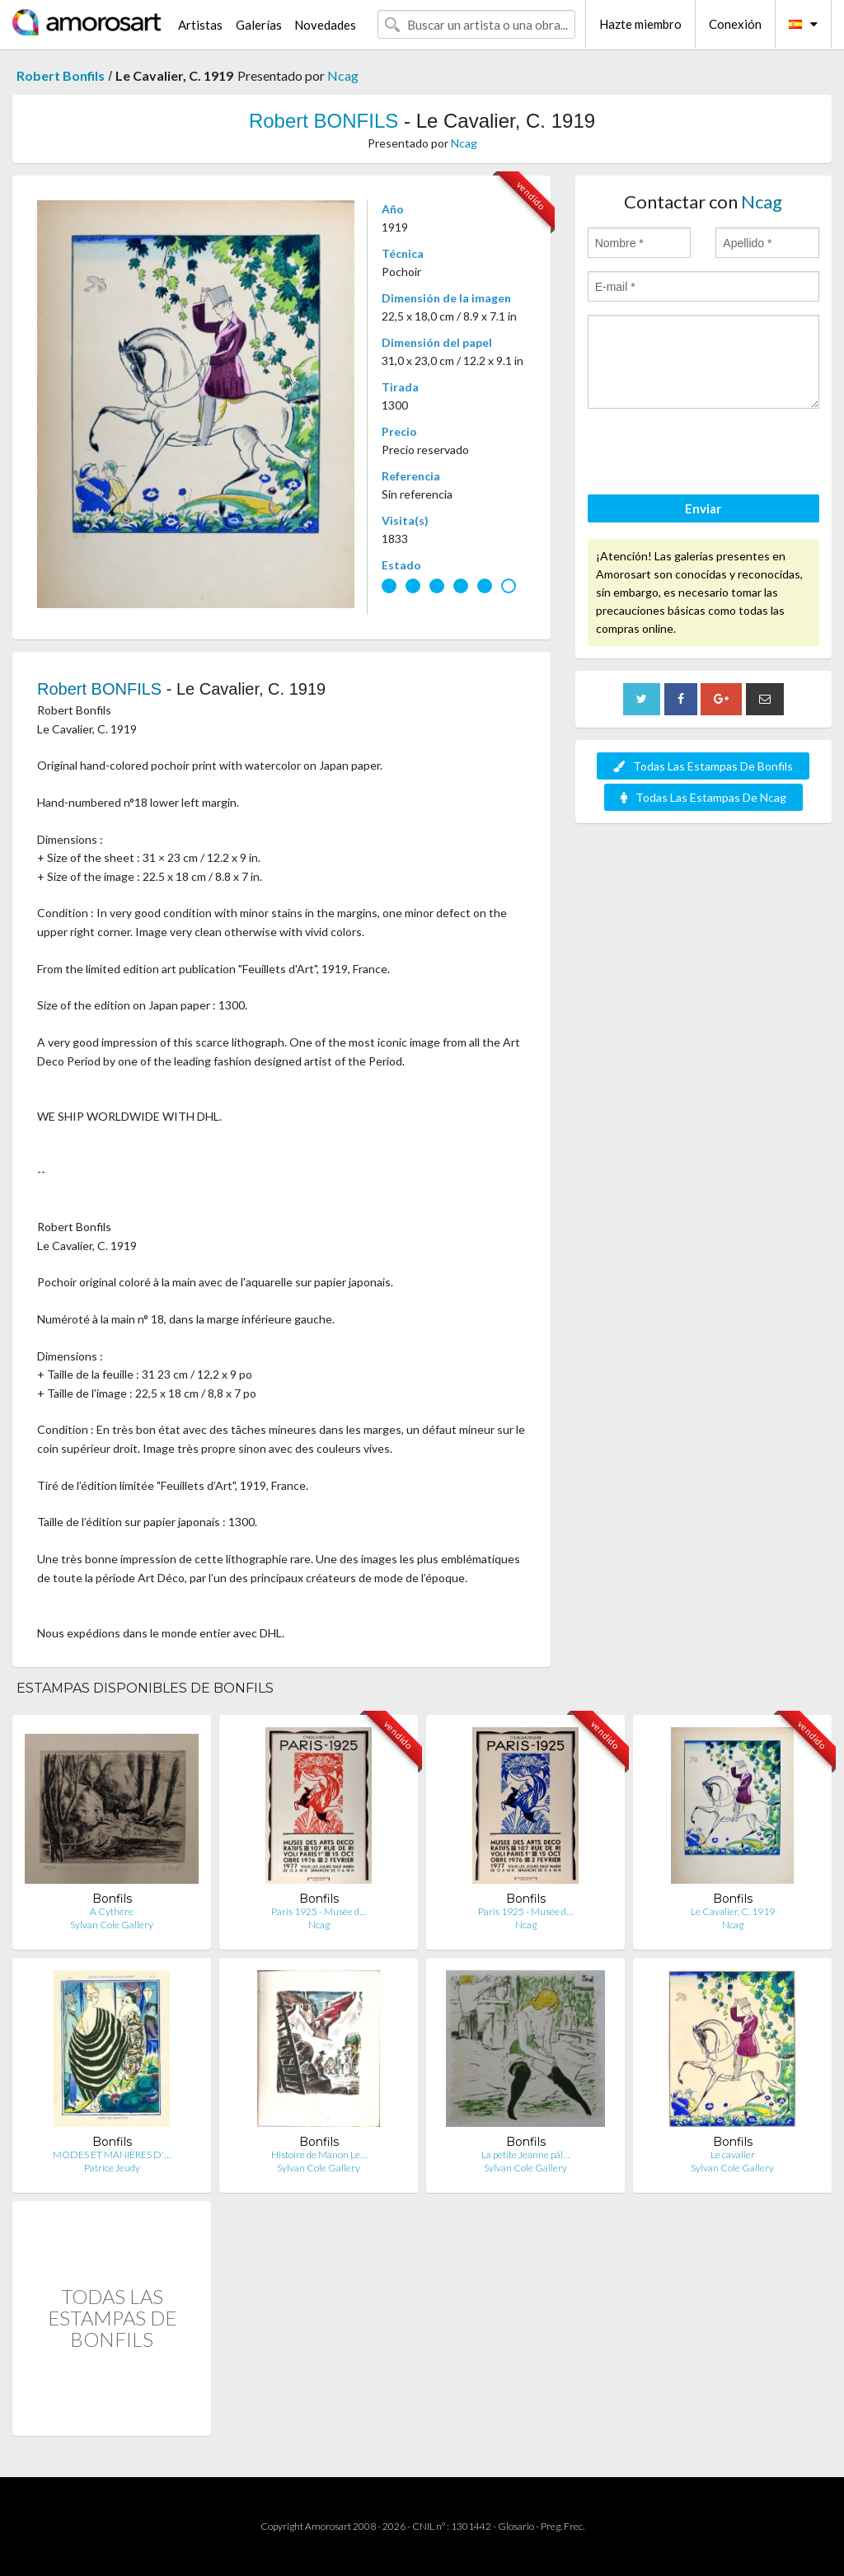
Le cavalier (732, 2154)
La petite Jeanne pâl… (525, 2154)
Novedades (325, 24)
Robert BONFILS (323, 121)
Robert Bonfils (60, 75)
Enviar (703, 508)
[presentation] (713, 454)
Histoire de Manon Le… (319, 2154)
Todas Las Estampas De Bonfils (703, 766)
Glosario (516, 2526)
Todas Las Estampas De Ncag (703, 797)
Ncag (343, 75)
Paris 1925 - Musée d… (318, 1911)
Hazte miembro (640, 23)
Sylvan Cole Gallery (111, 1924)
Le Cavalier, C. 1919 (733, 1911)
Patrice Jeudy (112, 2167)
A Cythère (112, 1911)
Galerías (259, 24)
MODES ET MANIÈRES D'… (112, 2154)
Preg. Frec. (562, 2526)
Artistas (200, 24)
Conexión (735, 23)
